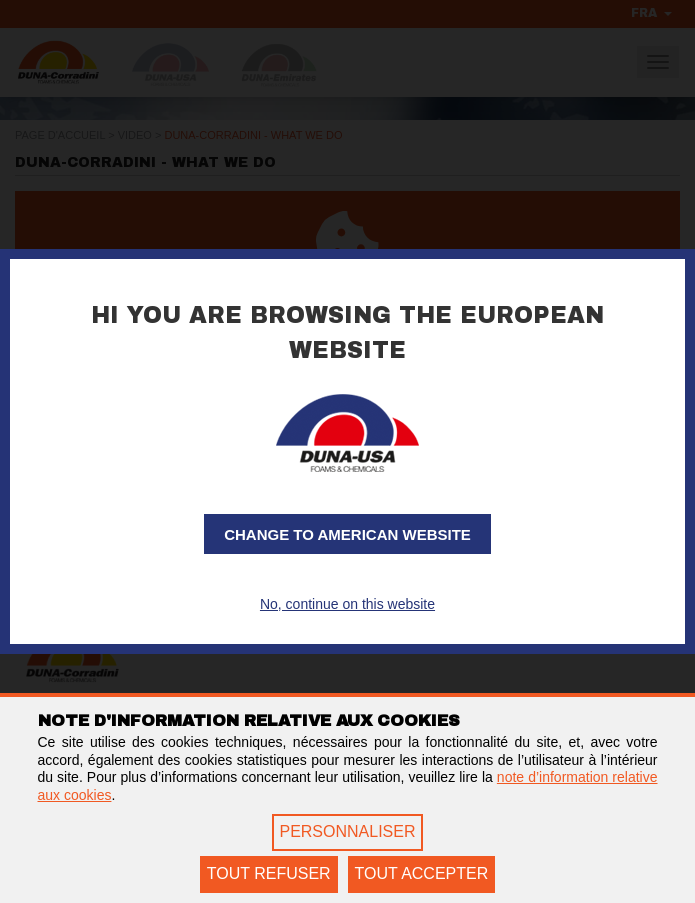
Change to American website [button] (347, 534)
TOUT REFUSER (269, 873)
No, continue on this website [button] (347, 604)
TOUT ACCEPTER (422, 873)
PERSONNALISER (347, 831)
